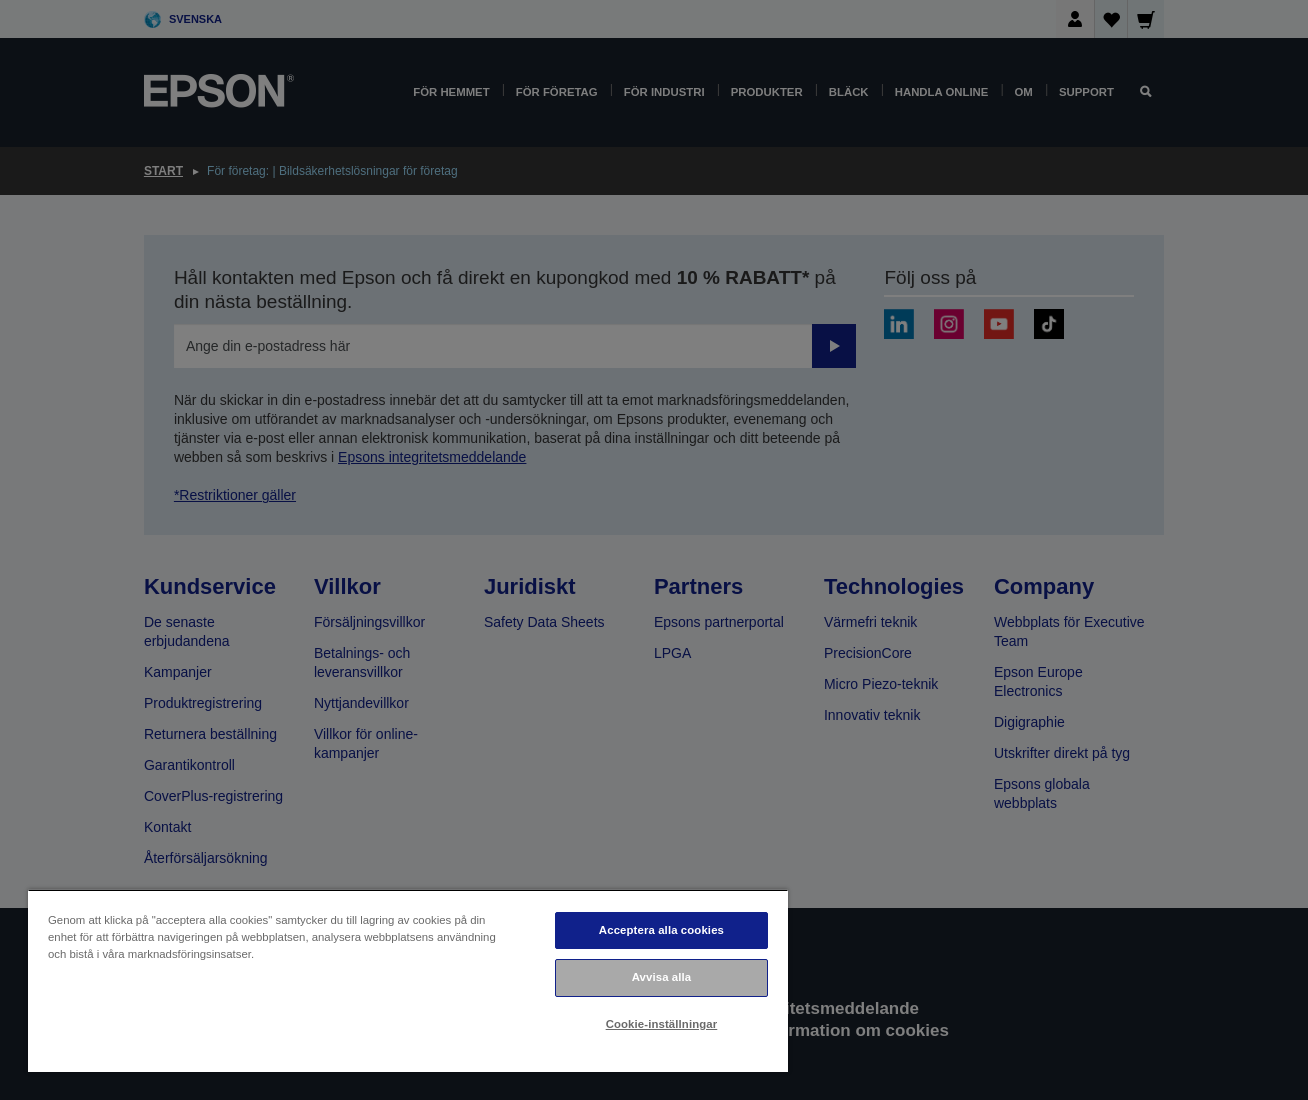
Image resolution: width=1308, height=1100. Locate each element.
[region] (408, 980)
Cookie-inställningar (662, 1024)
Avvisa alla (662, 977)
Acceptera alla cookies (661, 930)
